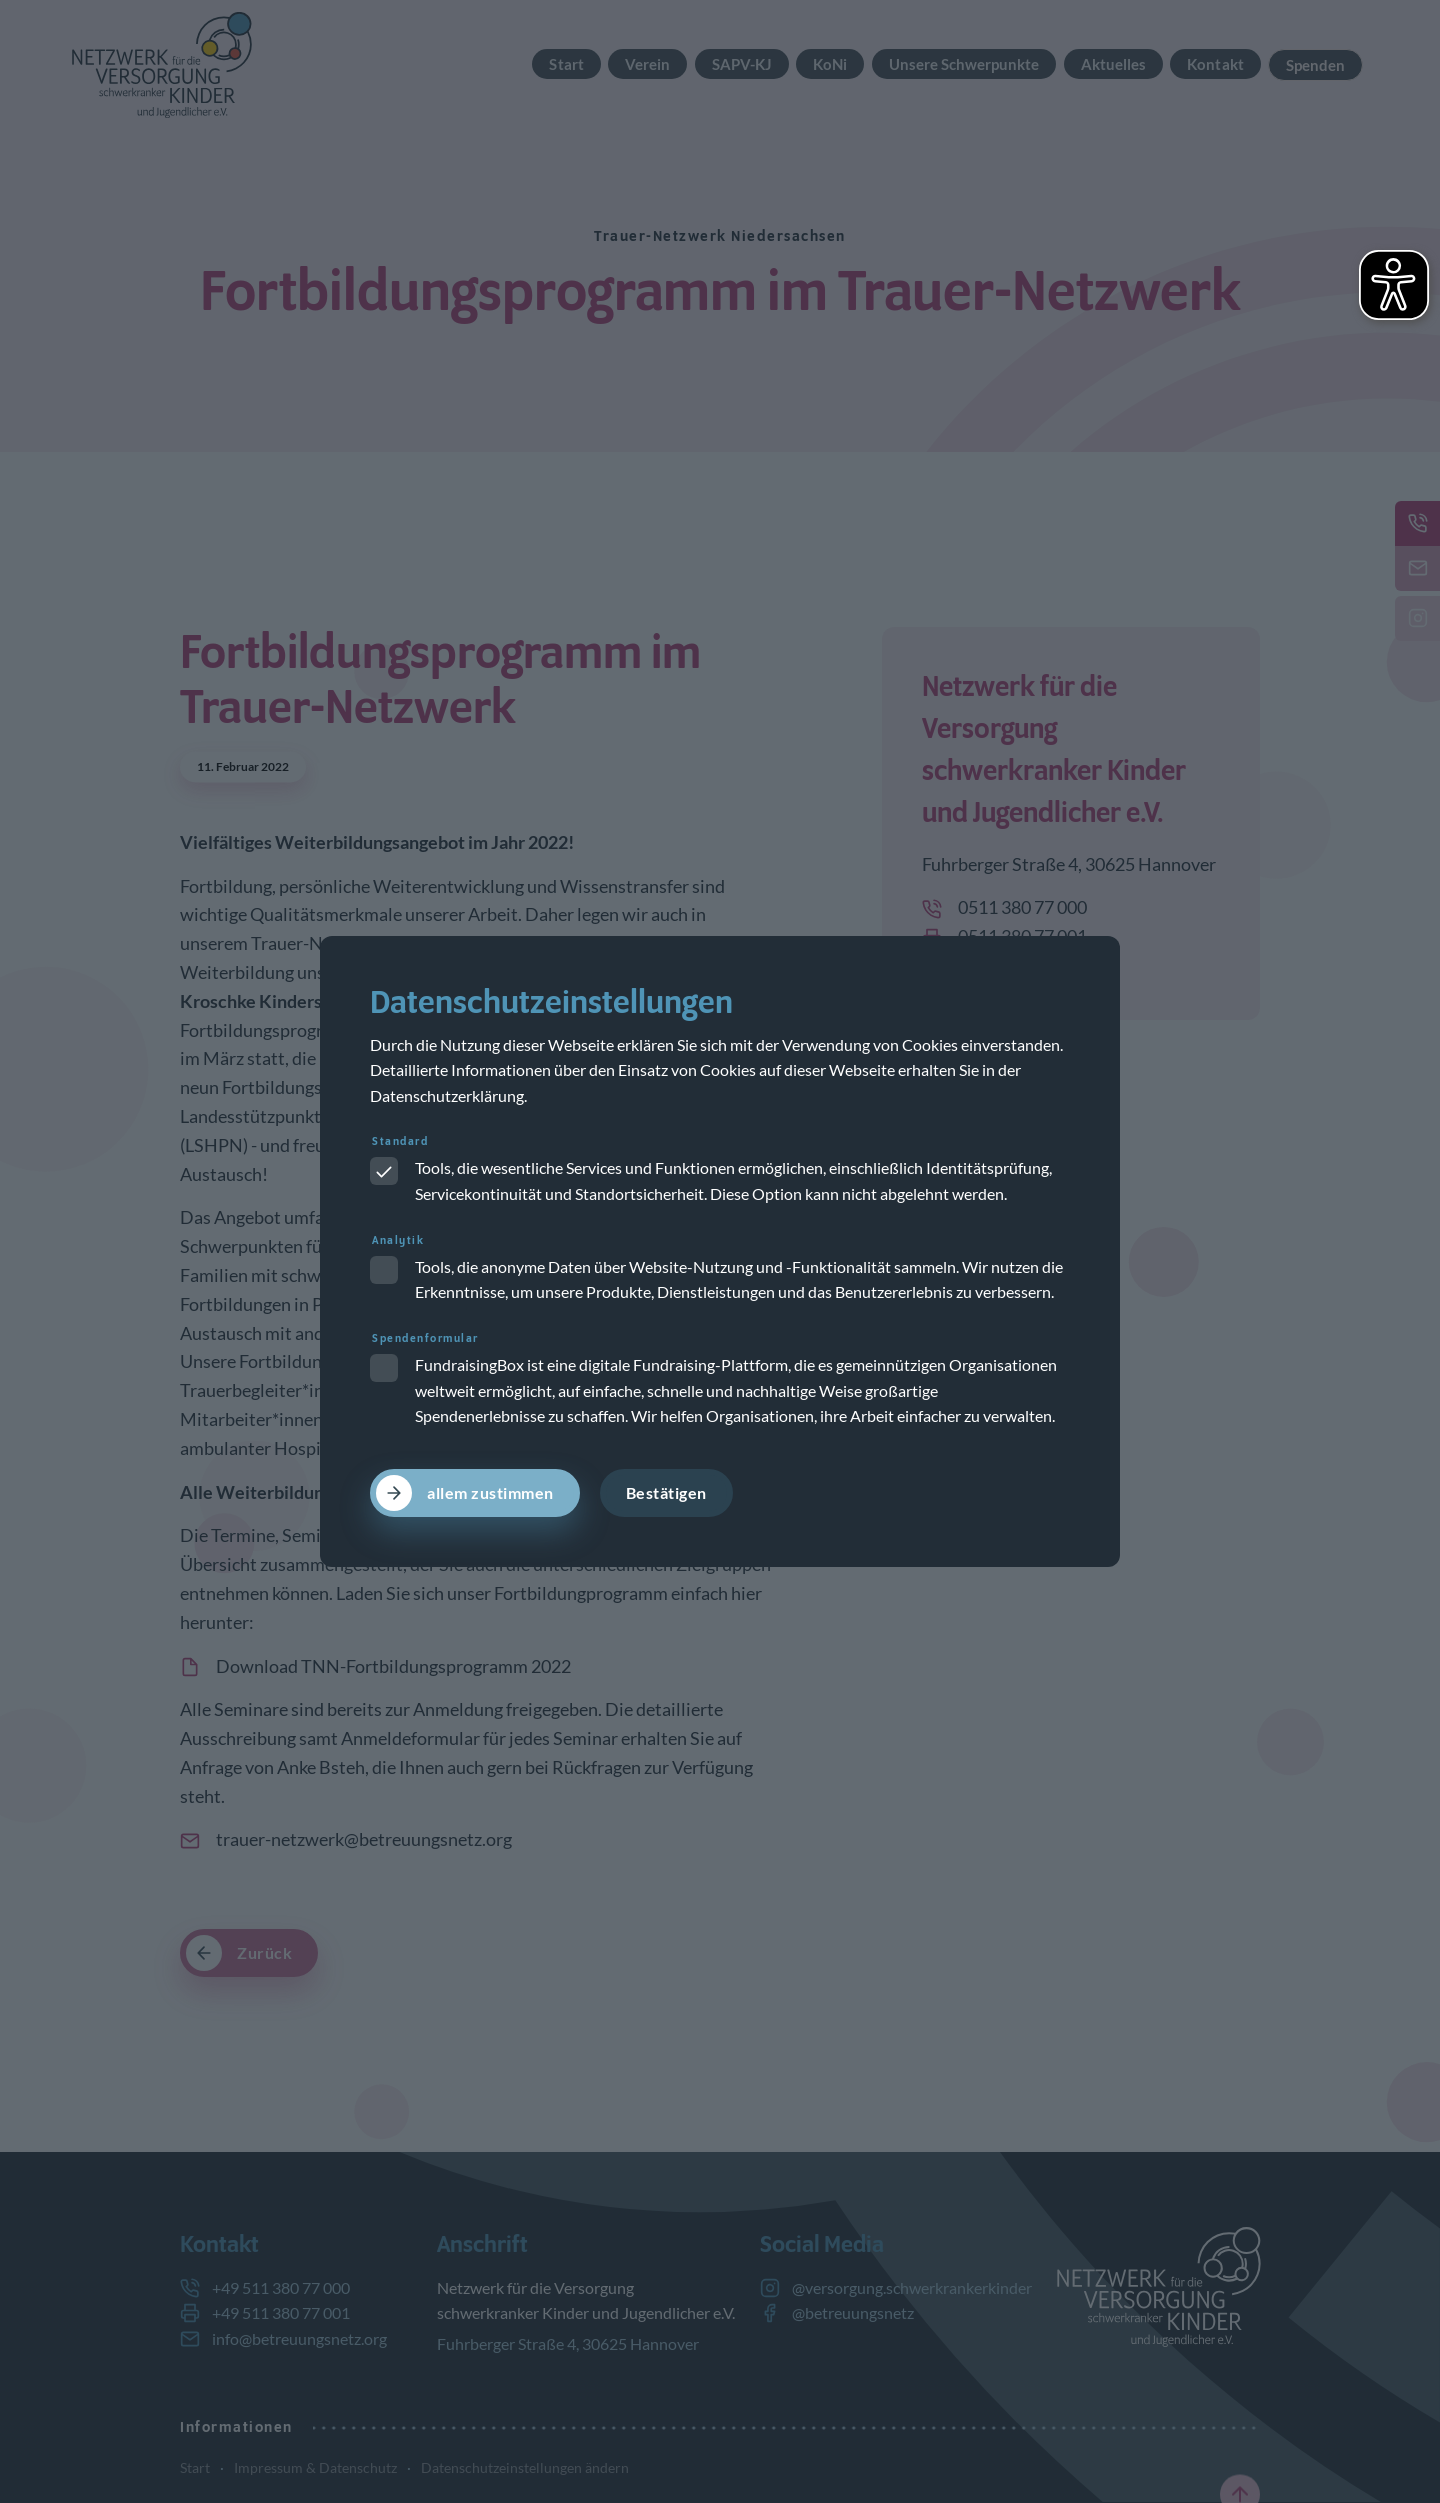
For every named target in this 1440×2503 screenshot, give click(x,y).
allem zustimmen (490, 1492)
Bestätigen (666, 1492)
